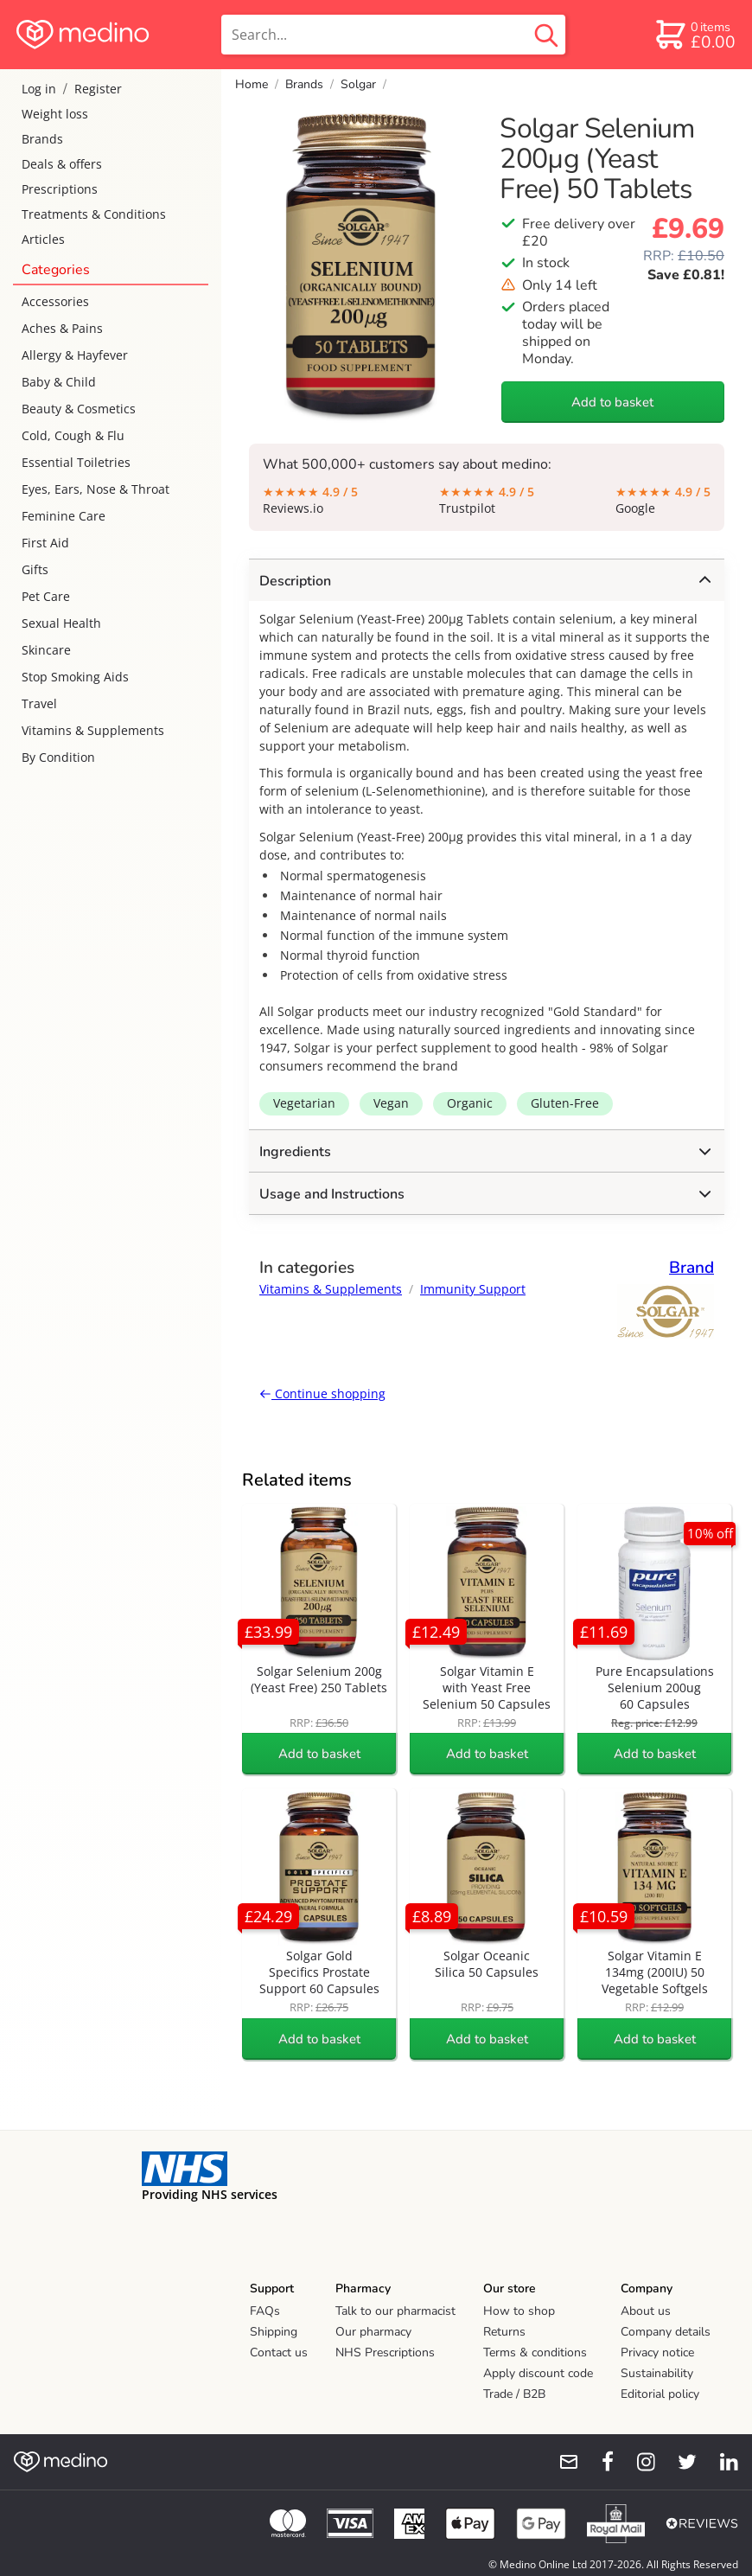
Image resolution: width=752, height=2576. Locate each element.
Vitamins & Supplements (93, 730)
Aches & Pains (62, 328)
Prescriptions (60, 189)
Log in (39, 88)
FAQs (265, 2311)
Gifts (35, 569)
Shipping (273, 2332)
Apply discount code (538, 2373)
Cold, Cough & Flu (73, 435)
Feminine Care (63, 516)
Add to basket (612, 402)
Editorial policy (660, 2394)
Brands (42, 139)
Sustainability (657, 2373)
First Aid (45, 542)
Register (98, 88)
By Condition (58, 757)
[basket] (694, 34)
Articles (43, 239)
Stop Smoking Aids (75, 676)
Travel (39, 703)
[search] (393, 34)
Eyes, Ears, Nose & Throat (95, 489)
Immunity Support (473, 1289)
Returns (504, 2332)
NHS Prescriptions (385, 2352)
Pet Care (46, 596)
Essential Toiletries (76, 462)
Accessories (55, 301)
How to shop (519, 2311)
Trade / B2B (514, 2394)
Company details (666, 2332)
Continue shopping (322, 1393)
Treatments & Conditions (94, 214)
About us (646, 2311)
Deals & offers (62, 164)
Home (251, 84)
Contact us (279, 2352)
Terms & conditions (535, 2352)
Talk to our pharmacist (395, 2311)
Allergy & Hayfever (75, 355)
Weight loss (55, 113)
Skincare (46, 650)
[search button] (546, 34)
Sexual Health (61, 623)
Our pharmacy (373, 2332)
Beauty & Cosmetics (79, 408)
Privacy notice (657, 2352)
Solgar (358, 84)
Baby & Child (59, 382)
